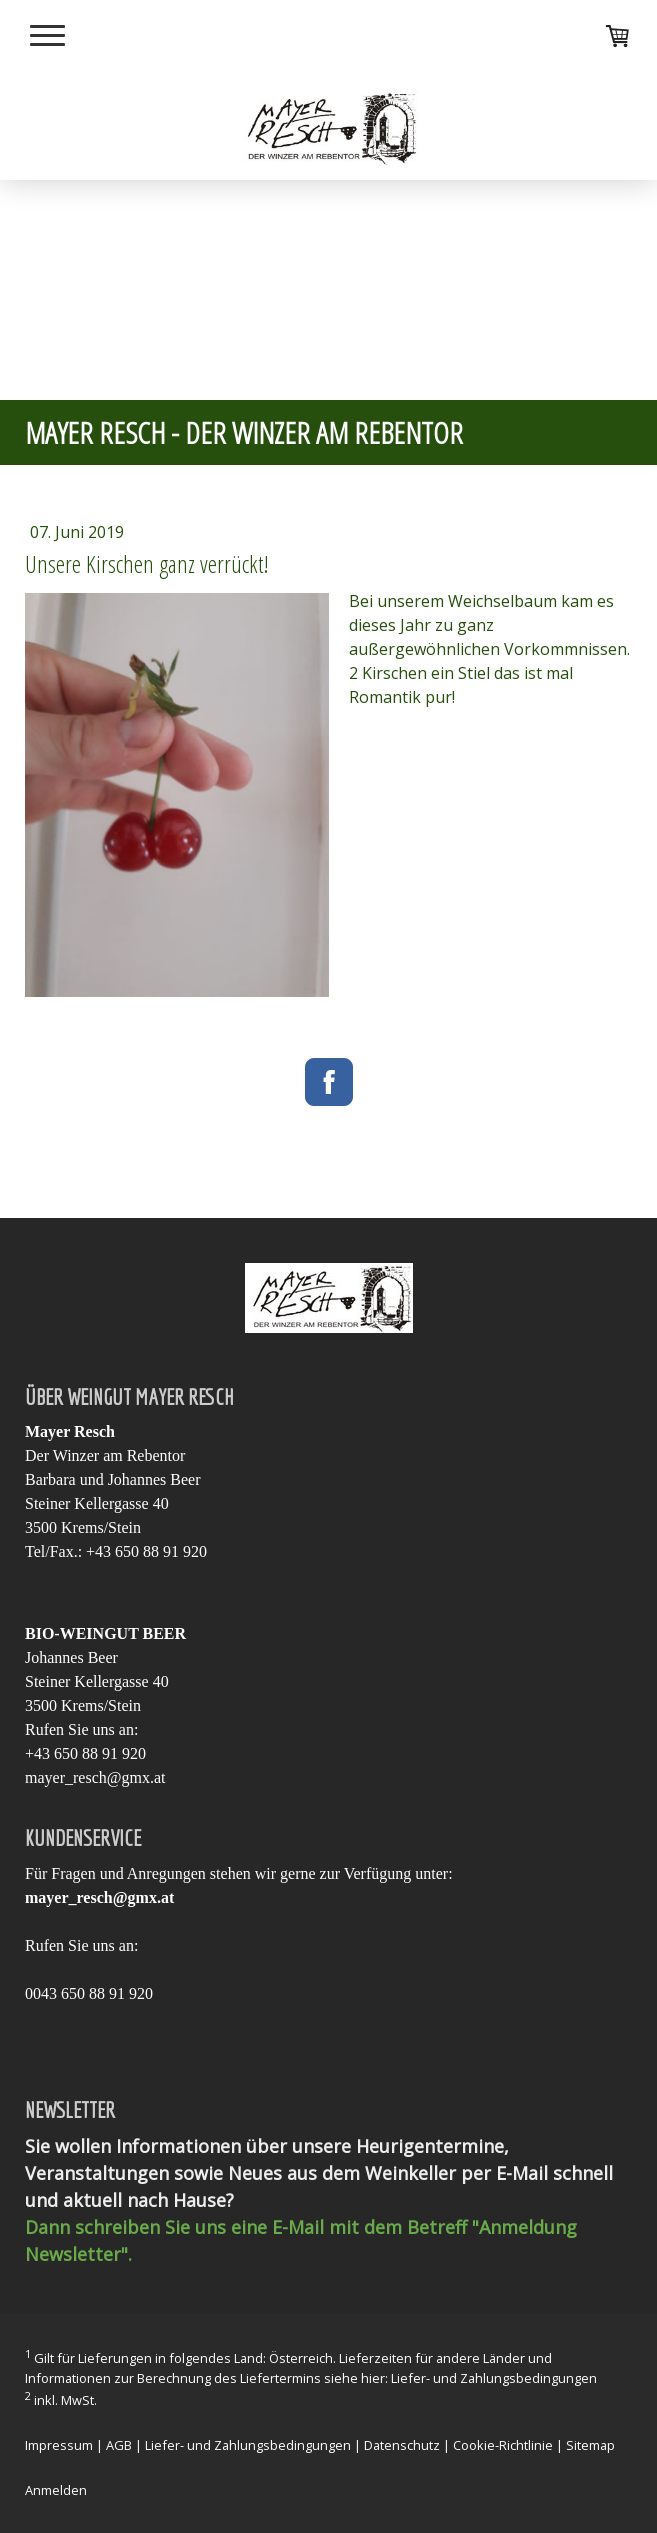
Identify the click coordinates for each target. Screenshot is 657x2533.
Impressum (59, 2445)
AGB (119, 2445)
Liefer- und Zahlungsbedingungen (494, 2378)
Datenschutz (402, 2445)
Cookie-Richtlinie (503, 2445)
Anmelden (56, 2490)
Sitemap (590, 2445)
